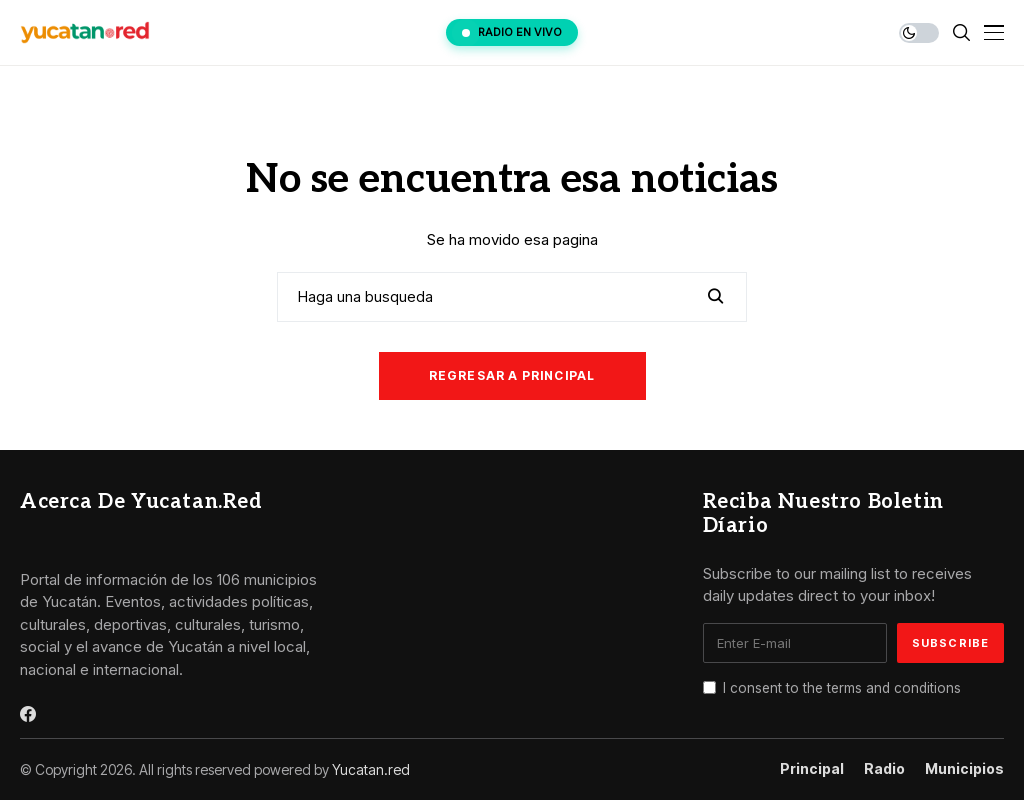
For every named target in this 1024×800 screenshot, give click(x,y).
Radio (884, 769)
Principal (812, 769)
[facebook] (28, 714)
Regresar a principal (512, 375)
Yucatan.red (371, 769)
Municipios (964, 769)
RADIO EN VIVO (512, 32)
